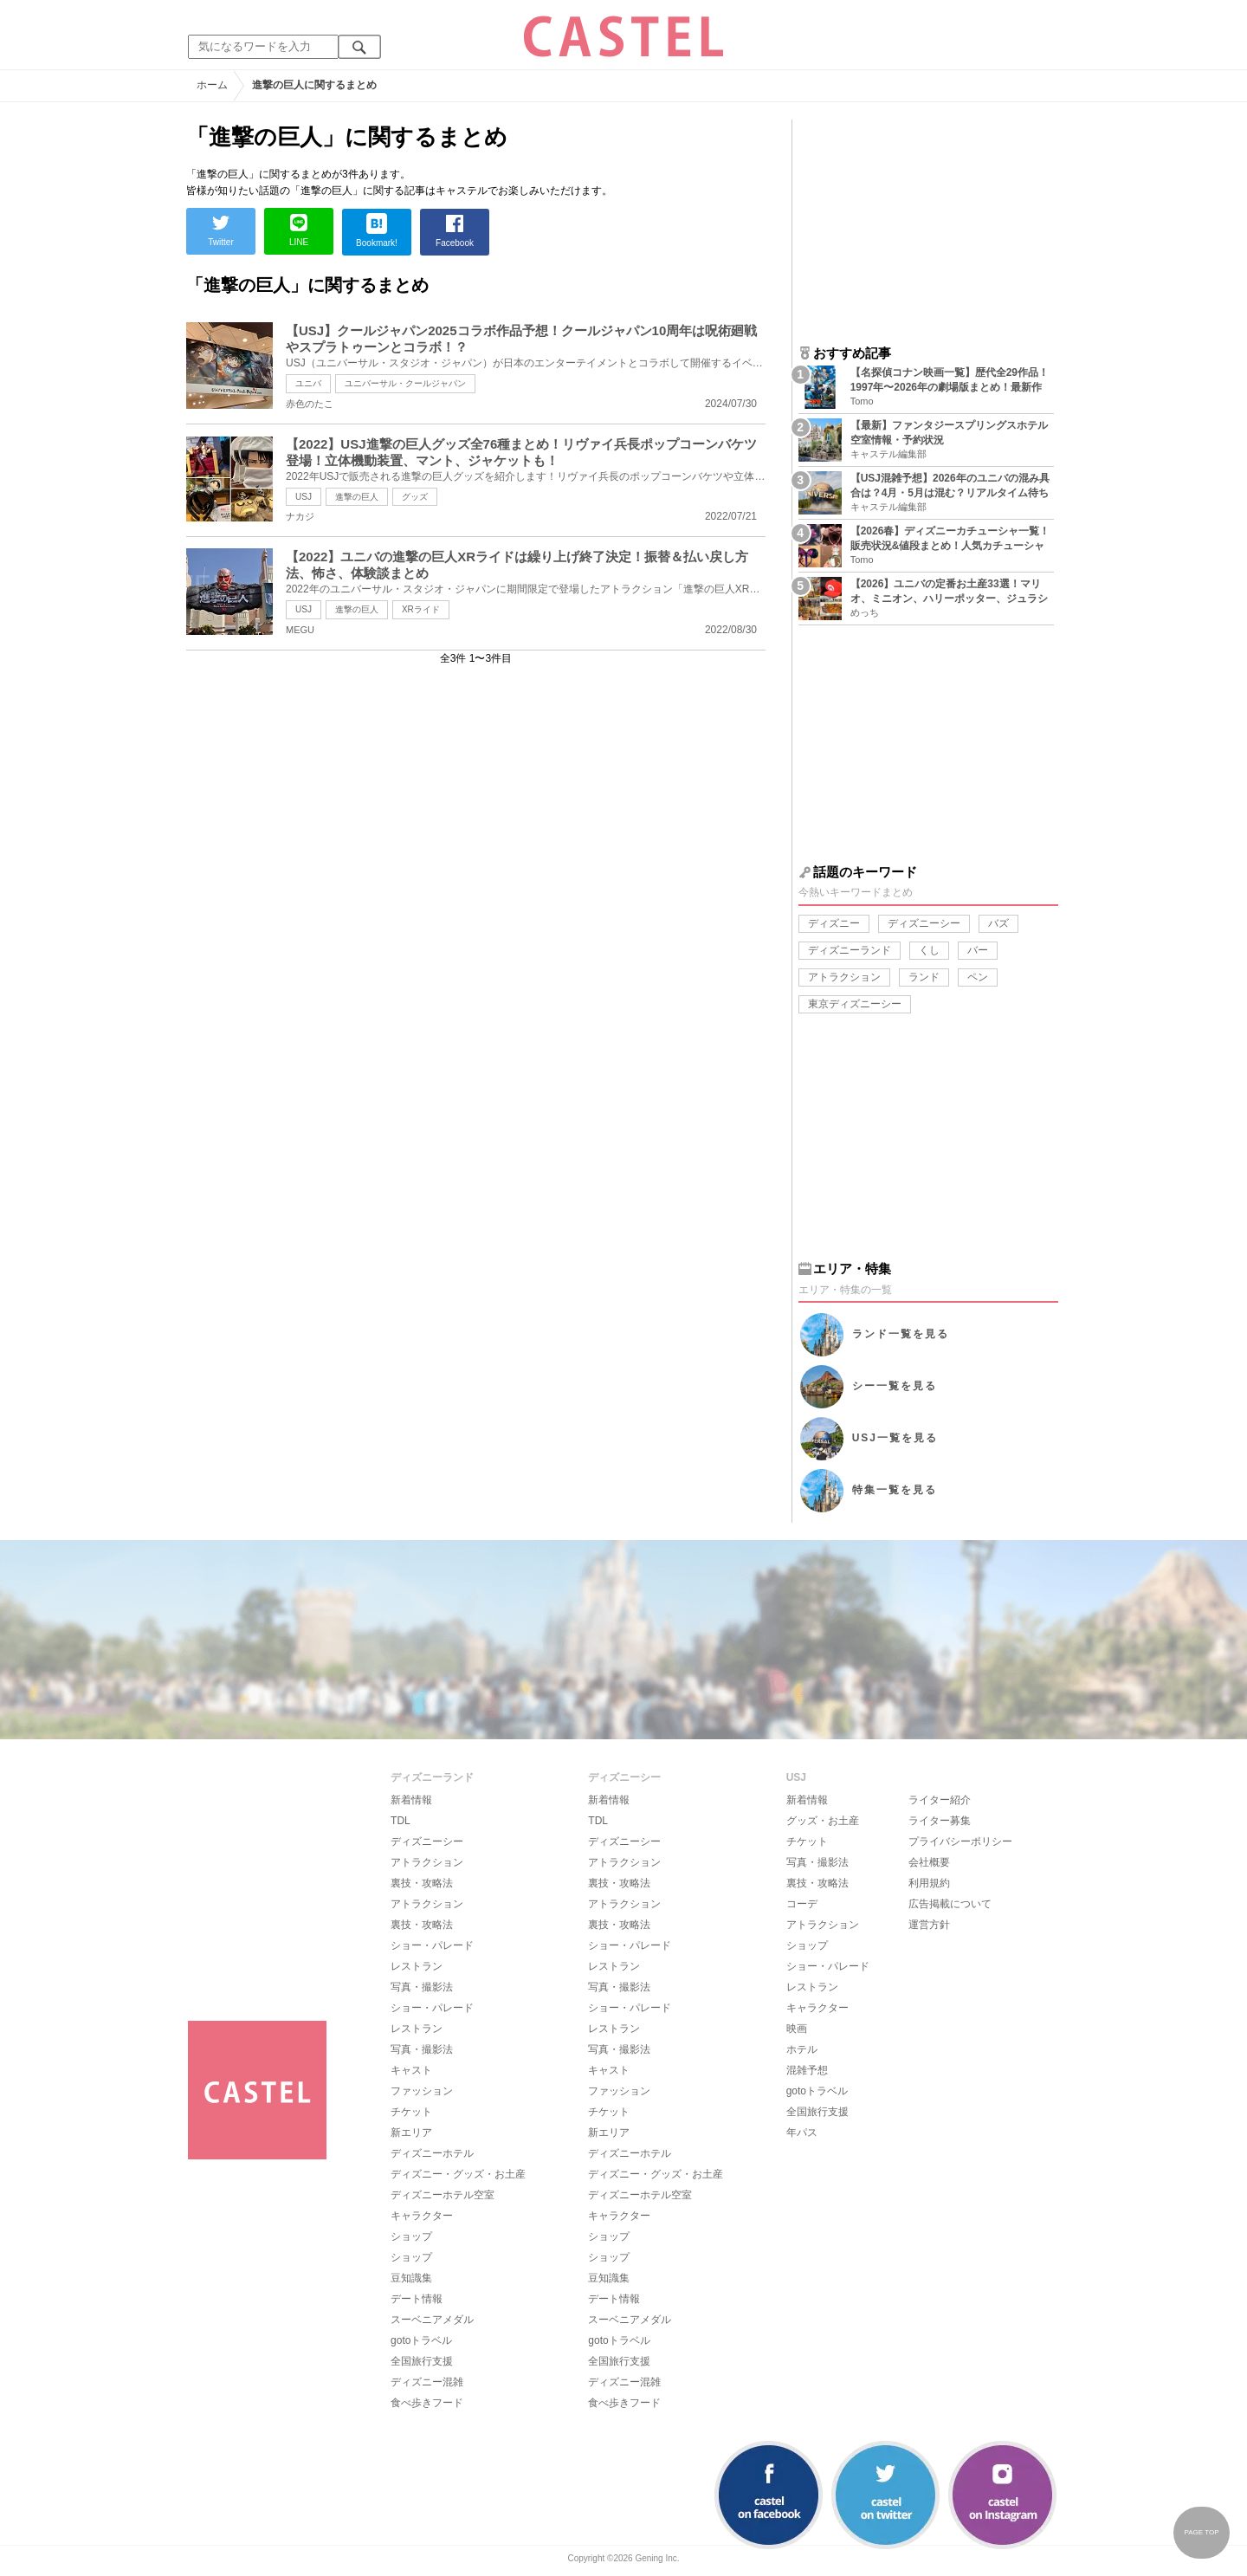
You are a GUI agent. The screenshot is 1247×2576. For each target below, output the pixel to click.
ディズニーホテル (432, 2153)
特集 (894, 1490)
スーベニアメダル (432, 2320)
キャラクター (422, 2216)
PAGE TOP (1201, 2532)
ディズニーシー (924, 923)
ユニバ (308, 383)
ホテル (801, 2049)
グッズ (415, 497)
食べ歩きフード (427, 2403)
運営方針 (929, 1925)
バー (977, 950)
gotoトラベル (421, 2340)
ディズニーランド (849, 950)
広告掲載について (950, 1904)
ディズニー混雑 (427, 2382)
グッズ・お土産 (822, 1821)
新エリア (411, 2132)
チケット (411, 2112)
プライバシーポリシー (960, 1841)
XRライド (421, 609)
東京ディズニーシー (854, 1004)
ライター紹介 (939, 1800)
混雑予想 (807, 2070)
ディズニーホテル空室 (442, 2195)
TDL (400, 1821)
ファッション (422, 2091)
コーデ (801, 1904)
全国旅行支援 (422, 2361)
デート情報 (417, 2299)
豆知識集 (411, 2278)
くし (929, 950)
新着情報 (411, 1800)
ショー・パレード (432, 1945)
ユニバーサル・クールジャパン (405, 383)
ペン (977, 977)
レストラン (417, 1966)
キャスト (411, 2070)
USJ (303, 497)
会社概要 (929, 1862)
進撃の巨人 (356, 497)
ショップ (411, 2236)
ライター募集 (939, 1821)
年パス (801, 2132)
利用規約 (929, 1883)
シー (894, 1386)
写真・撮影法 (422, 1987)
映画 (796, 2029)
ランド (924, 977)
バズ (998, 923)
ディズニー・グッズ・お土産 (458, 2174)
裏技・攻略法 (422, 1883)
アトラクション (844, 977)
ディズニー (834, 923)
